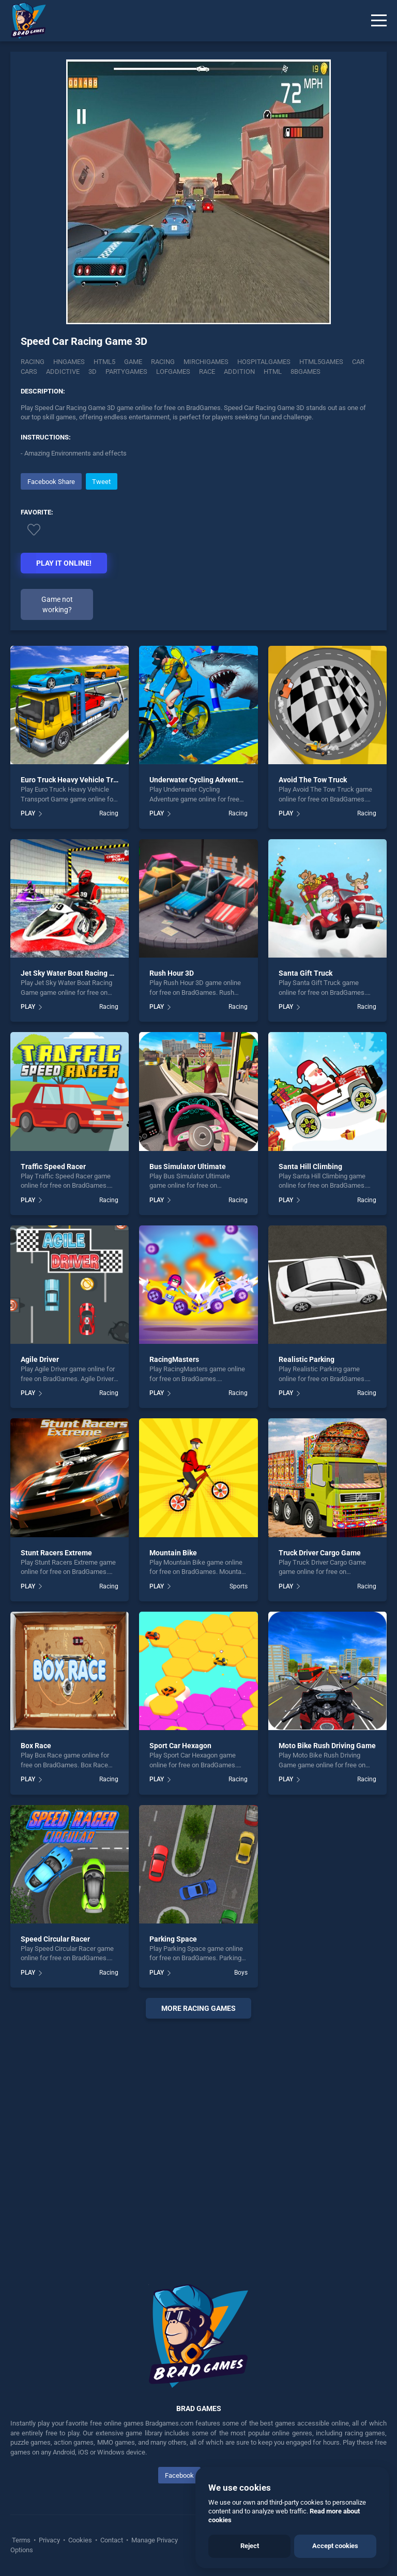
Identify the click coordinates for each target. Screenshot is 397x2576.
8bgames (305, 371)
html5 (104, 362)
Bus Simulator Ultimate (187, 1166)
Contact (112, 2540)
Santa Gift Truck (305, 973)
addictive (63, 371)
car (358, 362)
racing (163, 362)
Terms (22, 2540)
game (133, 362)
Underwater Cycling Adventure (199, 780)
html (273, 371)
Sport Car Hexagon (180, 1745)
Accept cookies (335, 2546)
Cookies (80, 2540)
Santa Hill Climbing (310, 1166)
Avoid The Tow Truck (313, 780)
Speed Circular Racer (55, 1939)
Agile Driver (40, 1359)
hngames (69, 362)
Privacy (49, 2540)
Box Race (36, 1745)
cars (29, 371)
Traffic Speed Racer (53, 1166)
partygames (126, 371)
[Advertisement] (198, 2138)
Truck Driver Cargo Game (320, 1553)
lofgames (173, 371)
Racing (32, 362)
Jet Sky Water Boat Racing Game (75, 973)
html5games (321, 362)
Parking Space (173, 1939)
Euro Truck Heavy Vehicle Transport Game (90, 780)
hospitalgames (264, 362)
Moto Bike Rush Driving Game (327, 1745)
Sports (239, 1586)
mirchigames (206, 362)
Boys (241, 1972)
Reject (249, 2546)
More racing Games (198, 2008)
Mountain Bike (173, 1553)
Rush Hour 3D (171, 973)
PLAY (28, 813)
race (207, 371)
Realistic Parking (306, 1359)
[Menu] (379, 20)
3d (92, 371)
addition (239, 371)
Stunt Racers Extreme (56, 1553)
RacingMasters (174, 1359)
